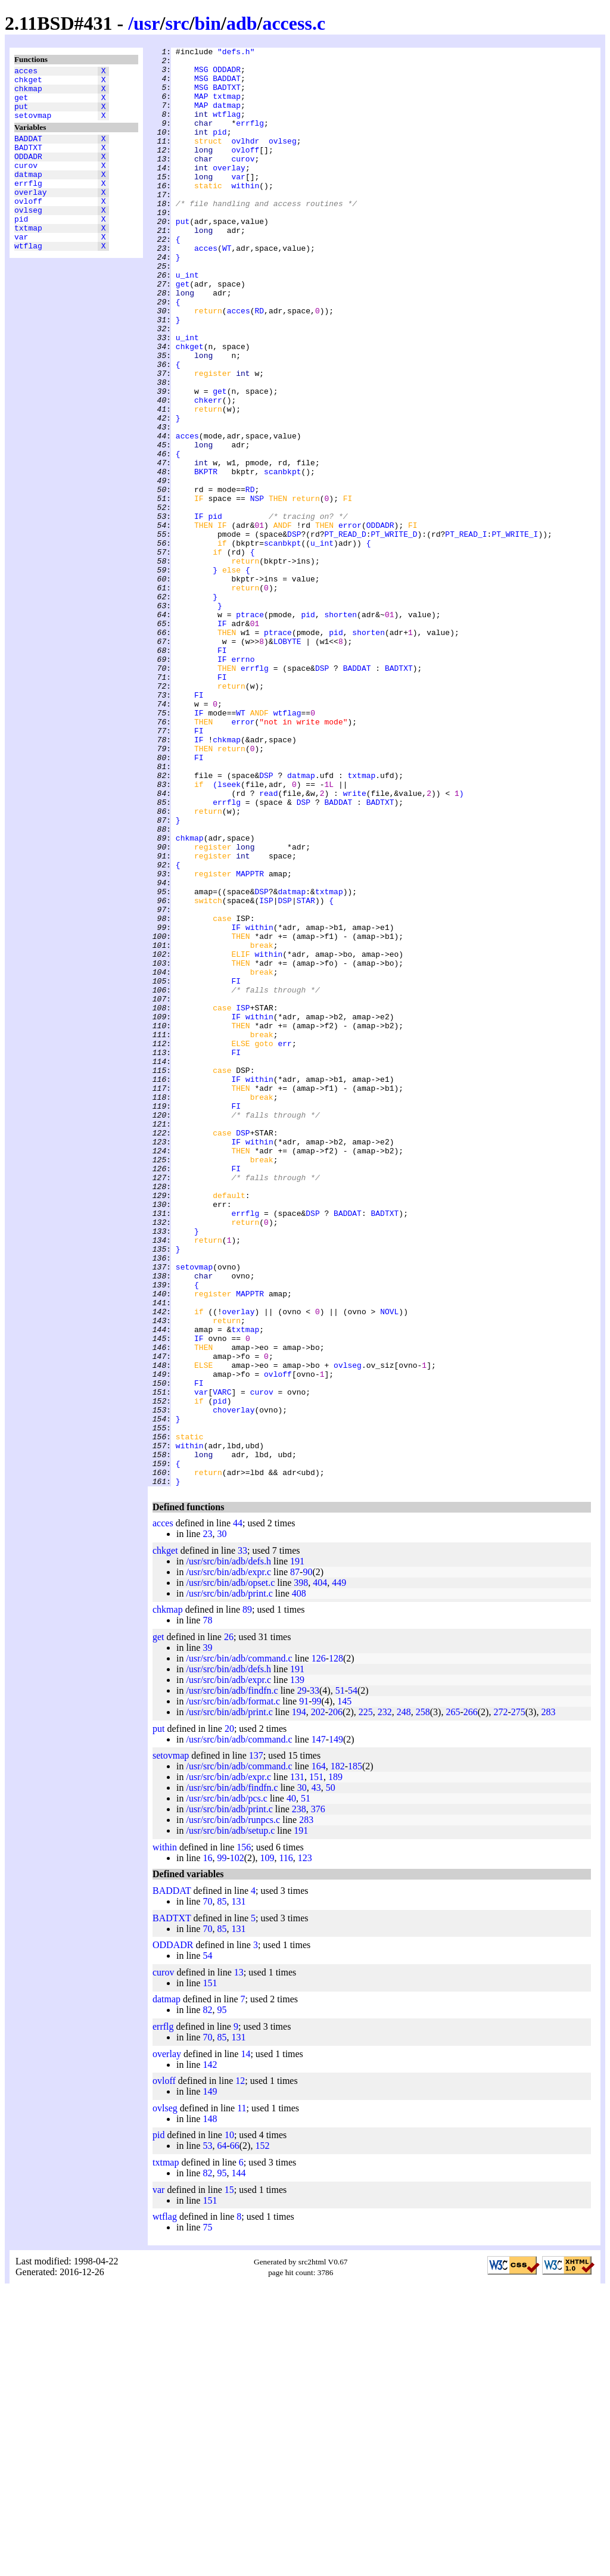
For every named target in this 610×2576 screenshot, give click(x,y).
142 (210, 2352)
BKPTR (205, 557)
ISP (266, 1071)
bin (208, 23)
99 (317, 1989)
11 (241, 2396)
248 (404, 2000)
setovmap (32, 125)
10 (229, 2423)
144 (238, 2461)
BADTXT (28, 161)
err (284, 1243)
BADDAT (28, 150)
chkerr (208, 471)
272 (500, 2000)
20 (229, 2016)
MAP (201, 106)
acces (26, 72)
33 (242, 1838)
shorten (340, 728)
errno (242, 782)
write (354, 943)
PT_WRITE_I (514, 632)
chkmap (28, 93)
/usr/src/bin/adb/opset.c (230, 1870)
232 (385, 2000)
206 (335, 2000)
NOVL (389, 1565)
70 (207, 2189)
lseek (229, 932)
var (21, 268)
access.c (293, 23)
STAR (306, 1071)
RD (259, 364)
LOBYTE (287, 760)
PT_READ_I (466, 632)
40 (291, 2086)
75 (207, 2515)
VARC (222, 1661)
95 (221, 2297)
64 (221, 2433)
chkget (28, 82)
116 (285, 2146)
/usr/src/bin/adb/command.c (239, 1946)
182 (338, 2054)
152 (262, 2433)
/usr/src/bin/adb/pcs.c (226, 2086)
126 (319, 1946)
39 (207, 1935)
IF (199, 610)
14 (245, 2342)
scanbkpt (282, 557)
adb (241, 23)
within (245, 214)
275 (518, 2000)
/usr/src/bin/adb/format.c (233, 1989)
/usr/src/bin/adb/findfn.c (232, 1978)
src (177, 23)
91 (304, 1989)
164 (319, 2054)
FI (222, 771)
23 (207, 1821)
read (268, 943)
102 (237, 2146)
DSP (294, 632)
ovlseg (28, 236)
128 (336, 1946)
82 (207, 2297)
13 (239, 2260)
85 (221, 2189)
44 (237, 1811)
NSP (257, 589)
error (350, 621)
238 (299, 2097)
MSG (201, 74)
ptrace (250, 728)
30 (221, 1821)
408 (299, 1881)
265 (453, 2000)
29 (302, 1978)
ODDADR (28, 172)
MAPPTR (250, 1039)
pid (21, 247)
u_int (187, 321)
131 (297, 2064)
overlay (30, 215)
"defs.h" (235, 53)
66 (234, 2433)
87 (295, 1860)
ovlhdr (245, 160)
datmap (28, 193)
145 (344, 1989)
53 (207, 2433)
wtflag (28, 279)
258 (423, 2000)
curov (26, 183)
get (21, 104)
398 (301, 1870)
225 (366, 2000)
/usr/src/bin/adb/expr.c (228, 1860)
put (21, 115)
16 (207, 2146)
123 (305, 2146)
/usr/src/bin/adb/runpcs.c (233, 2107)
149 (336, 2027)
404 (320, 1870)
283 (548, 2000)
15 (229, 2477)
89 (247, 1897)
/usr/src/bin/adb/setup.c (230, 2118)
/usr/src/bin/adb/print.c (229, 1881)
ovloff (28, 225)
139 (297, 1967)
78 (207, 1908)
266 (470, 2000)
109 (267, 2146)
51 (340, 1978)
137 (256, 2043)
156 (243, 2135)
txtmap (28, 258)
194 (299, 2000)
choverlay (233, 1683)
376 (318, 2097)
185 (355, 2054)
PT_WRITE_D (394, 632)
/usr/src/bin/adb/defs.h (228, 1849)
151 (316, 2064)
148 (210, 2406)
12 (240, 2368)
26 (229, 1924)
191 (297, 1849)
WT (227, 289)
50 (330, 2075)
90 (307, 1860)
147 (319, 2027)
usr (146, 23)
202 (318, 2000)
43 (316, 2075)
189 (335, 2064)
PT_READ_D (345, 632)
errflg (28, 204)
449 (339, 1870)
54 (352, 1978)
